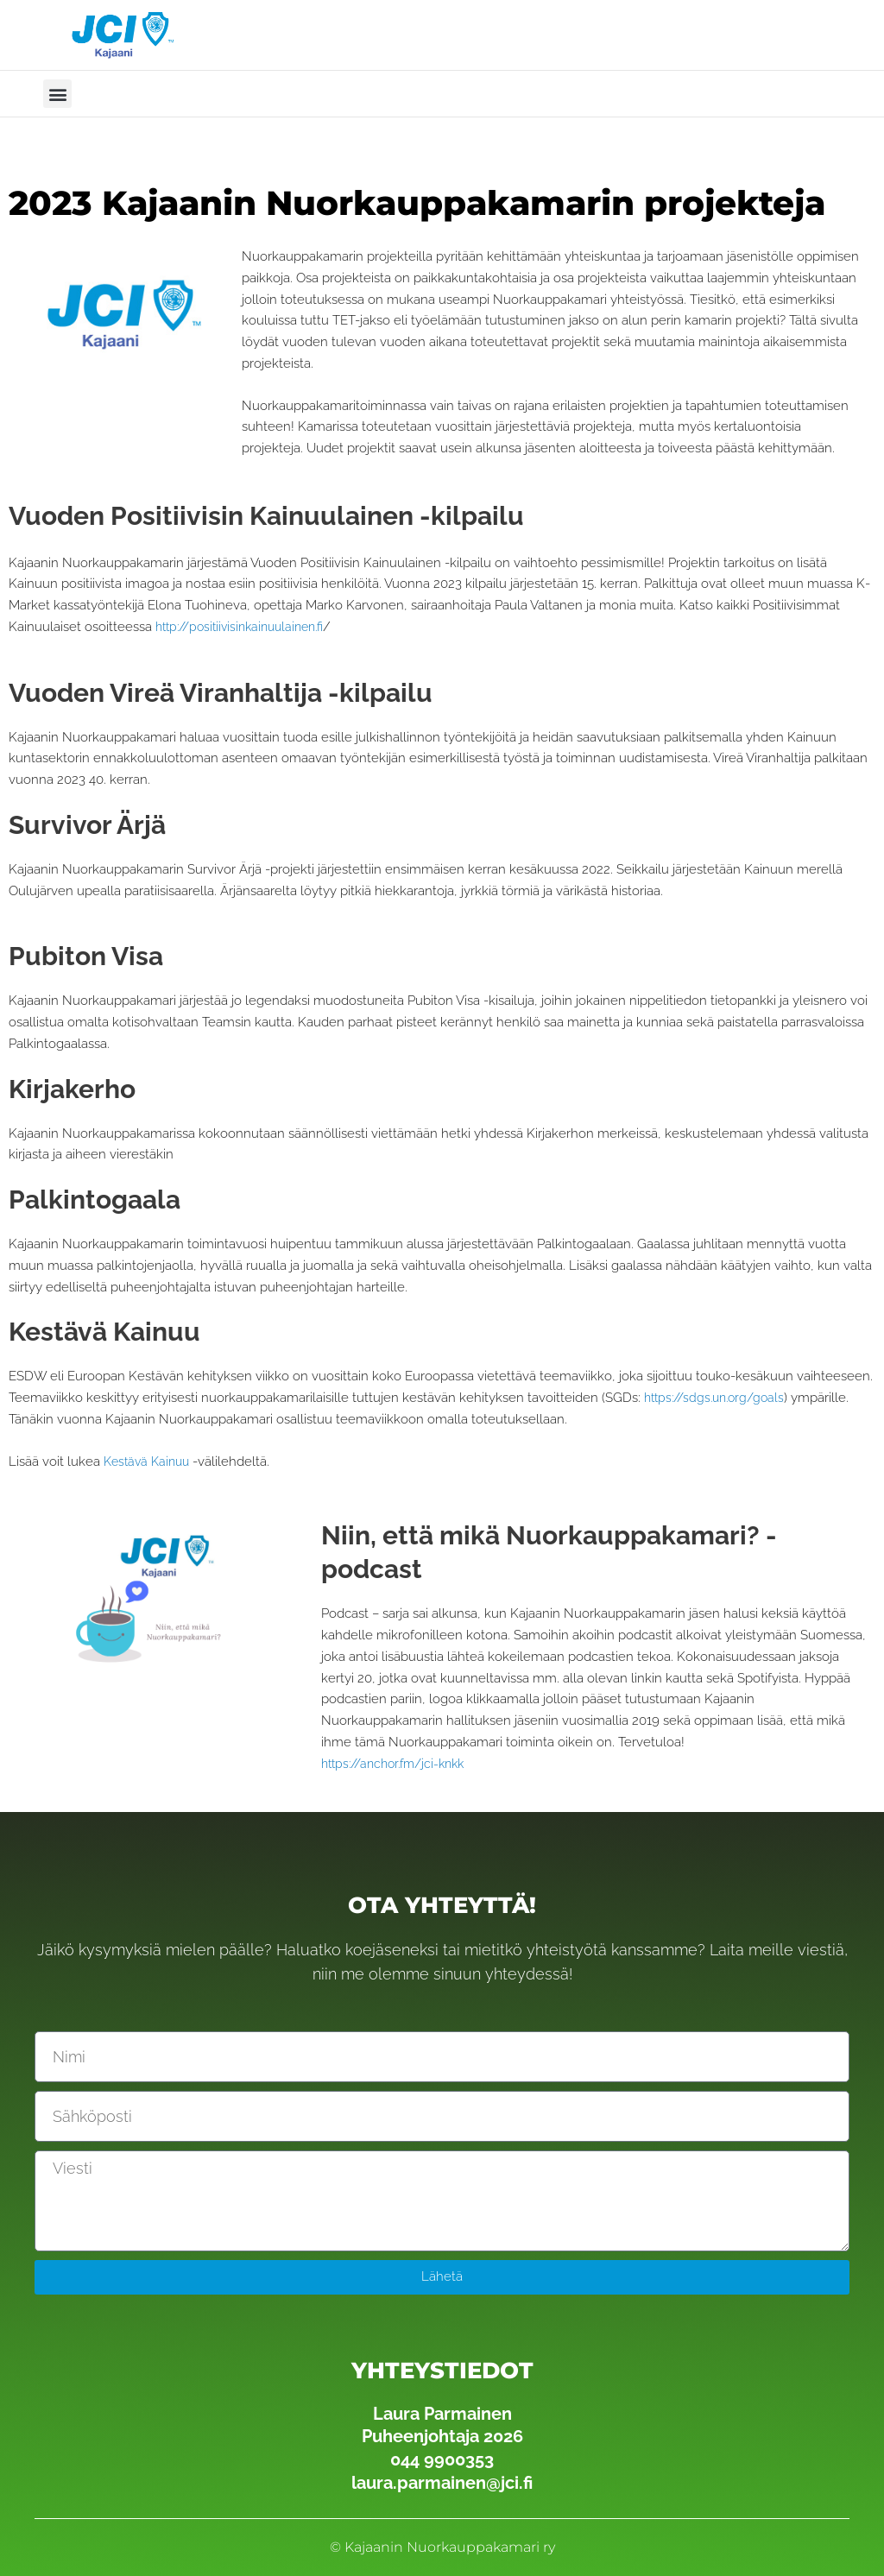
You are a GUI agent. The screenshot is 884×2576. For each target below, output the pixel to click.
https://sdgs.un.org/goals (719, 1397)
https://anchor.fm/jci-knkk (399, 1763)
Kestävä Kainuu (150, 1461)
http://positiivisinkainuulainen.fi (246, 627)
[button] (57, 93)
